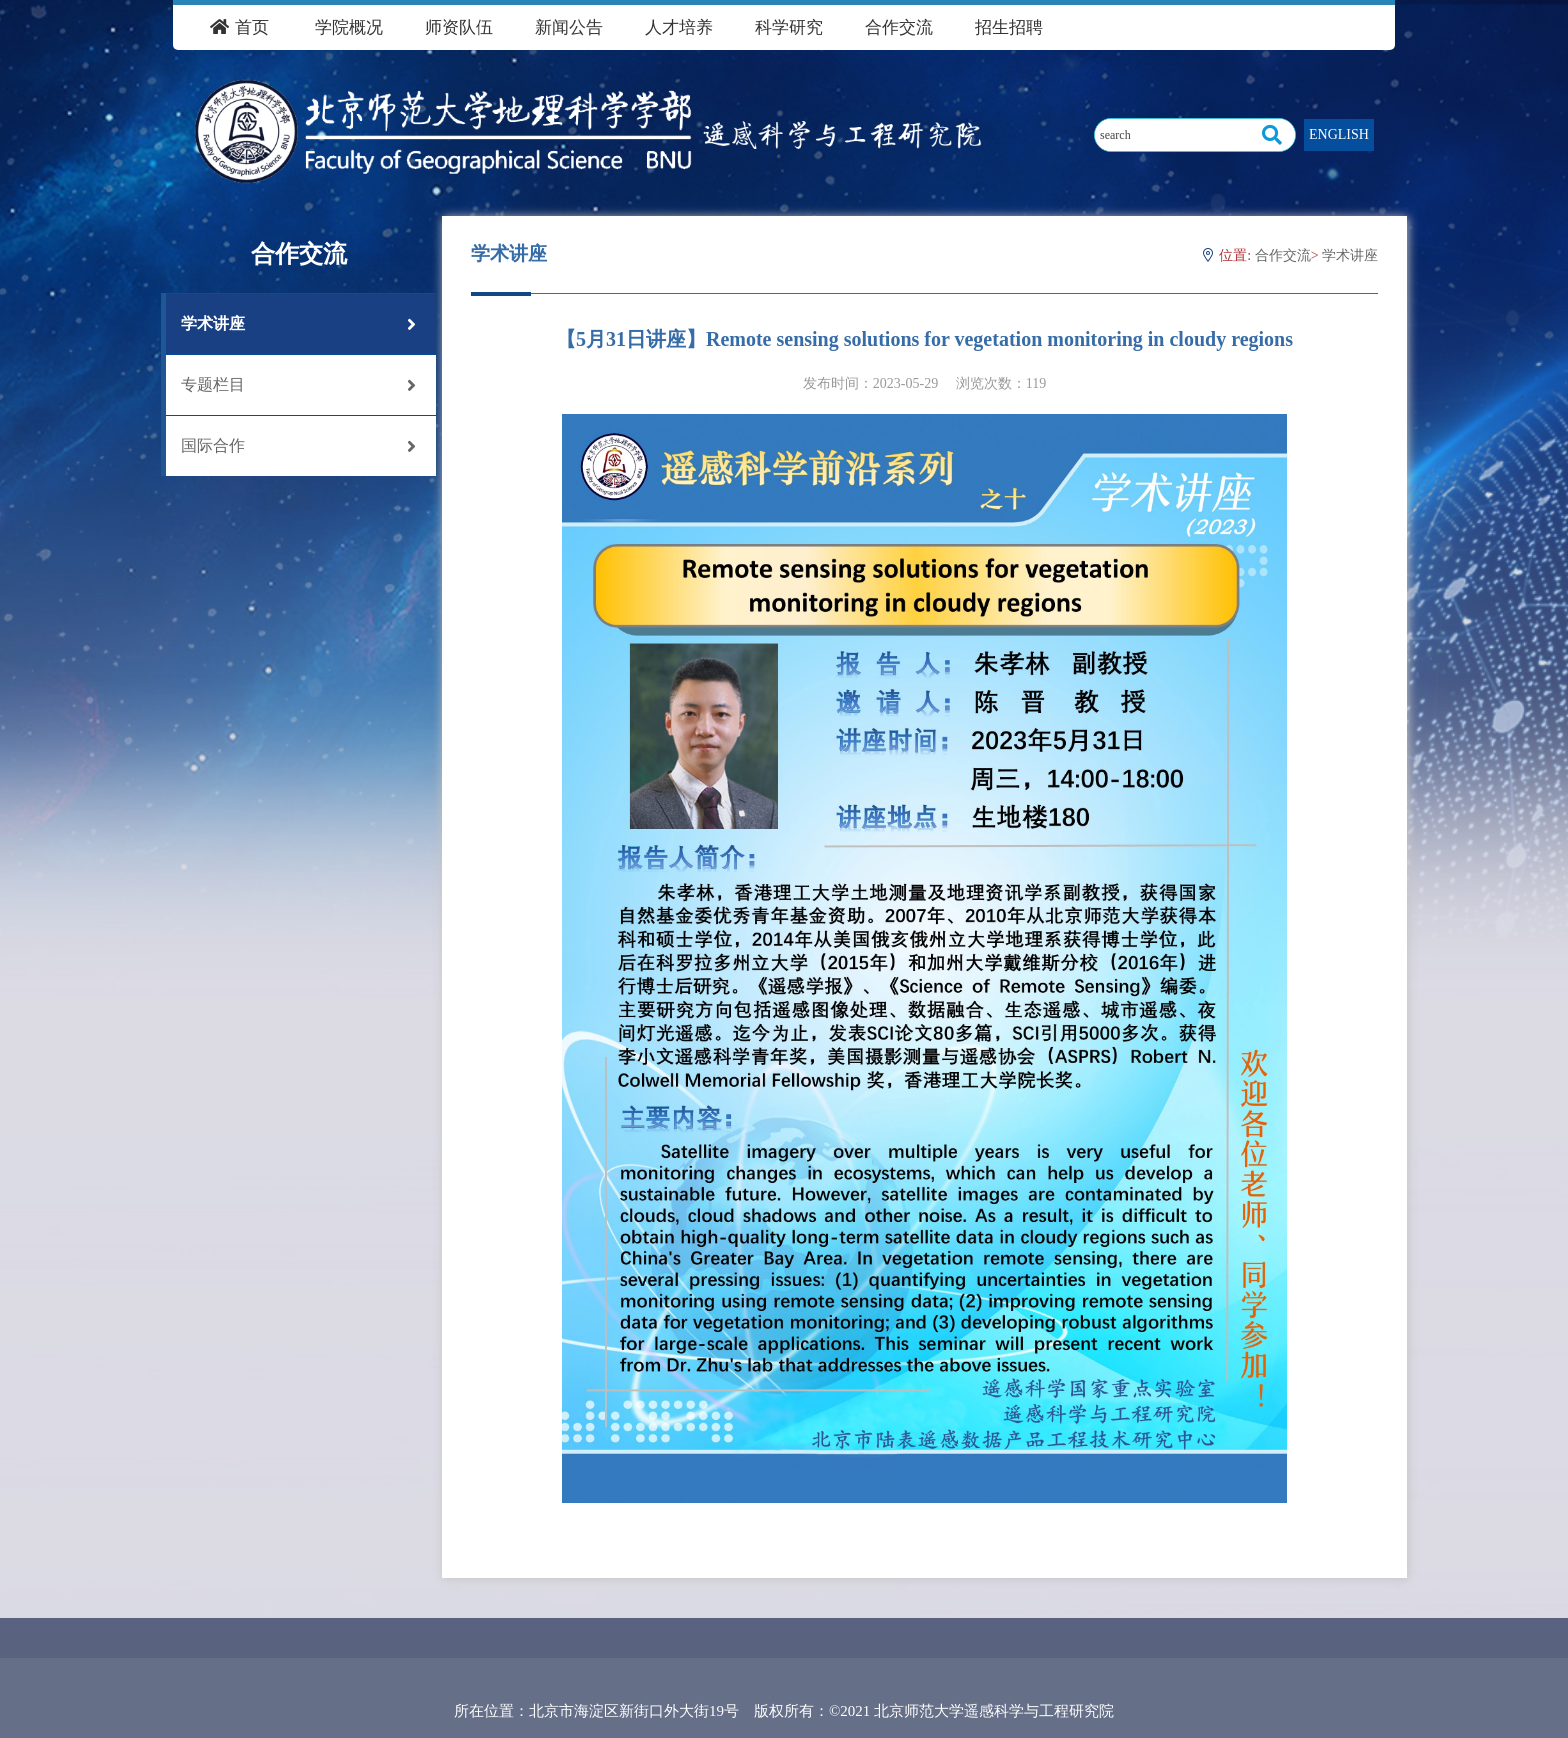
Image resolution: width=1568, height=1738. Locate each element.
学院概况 (349, 27)
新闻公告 (569, 27)
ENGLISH (1339, 134)
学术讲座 (298, 324)
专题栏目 (298, 385)
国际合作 (298, 446)
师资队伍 (459, 27)
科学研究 (789, 27)
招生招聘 (1009, 27)
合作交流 (899, 27)
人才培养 (679, 27)
